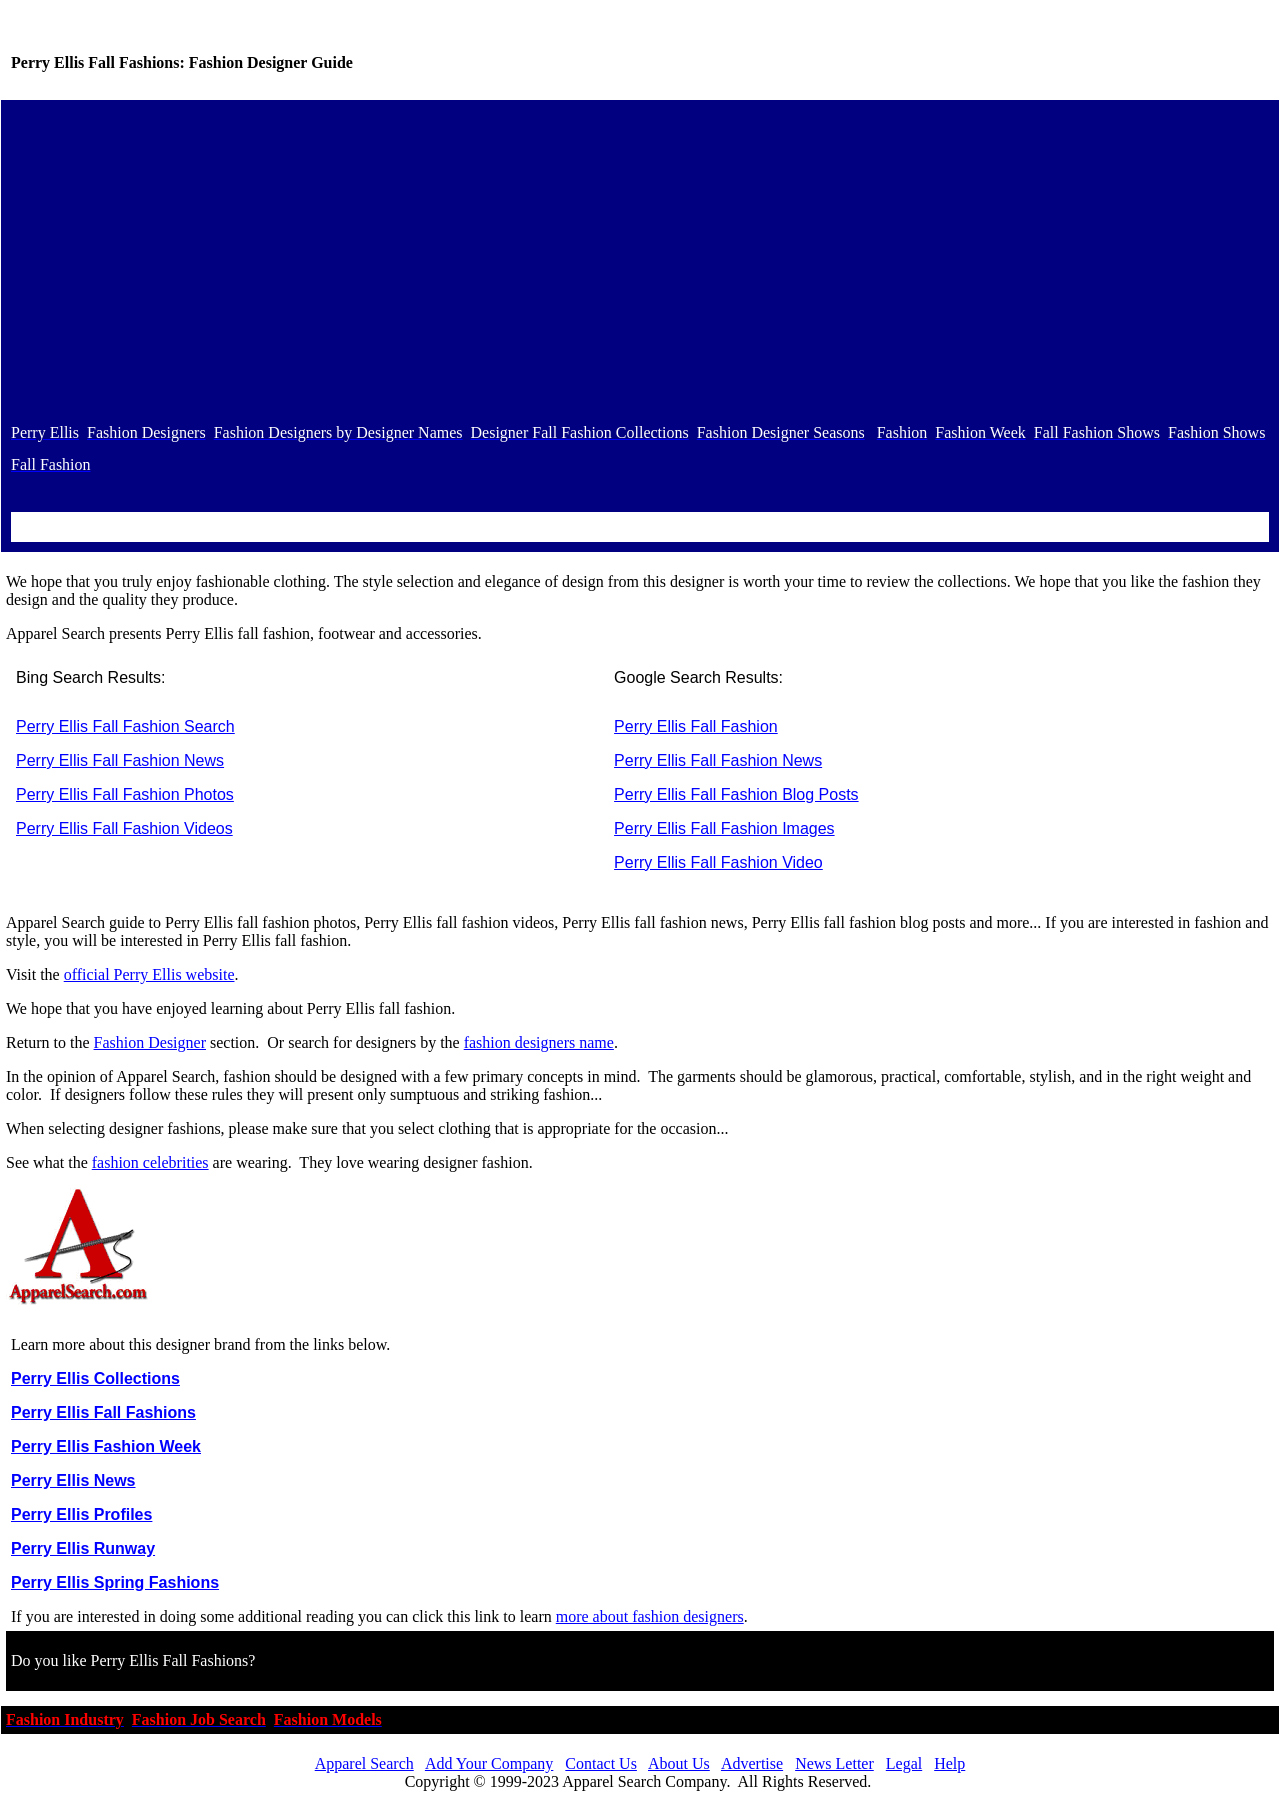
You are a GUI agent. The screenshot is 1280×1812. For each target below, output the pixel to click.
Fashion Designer (150, 1042)
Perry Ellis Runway (83, 1548)
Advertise (752, 1763)
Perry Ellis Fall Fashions (103, 1412)
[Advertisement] (640, 261)
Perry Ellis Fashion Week (106, 1446)
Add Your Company (489, 1763)
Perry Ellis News (73, 1480)
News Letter (834, 1763)
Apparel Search (364, 1763)
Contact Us (601, 1763)
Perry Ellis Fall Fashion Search (125, 726)
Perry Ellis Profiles (81, 1514)
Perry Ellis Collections (95, 1378)
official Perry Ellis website (149, 974)
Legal (904, 1763)
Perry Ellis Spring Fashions (115, 1582)
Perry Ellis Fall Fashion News (120, 760)
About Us (679, 1763)
